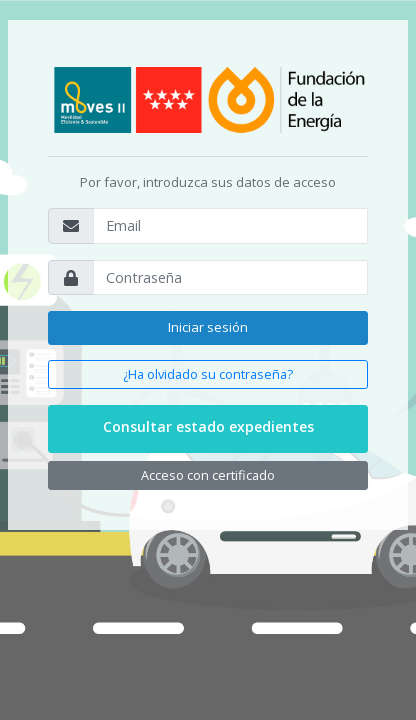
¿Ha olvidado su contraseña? (208, 374)
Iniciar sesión (208, 327)
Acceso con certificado (208, 475)
